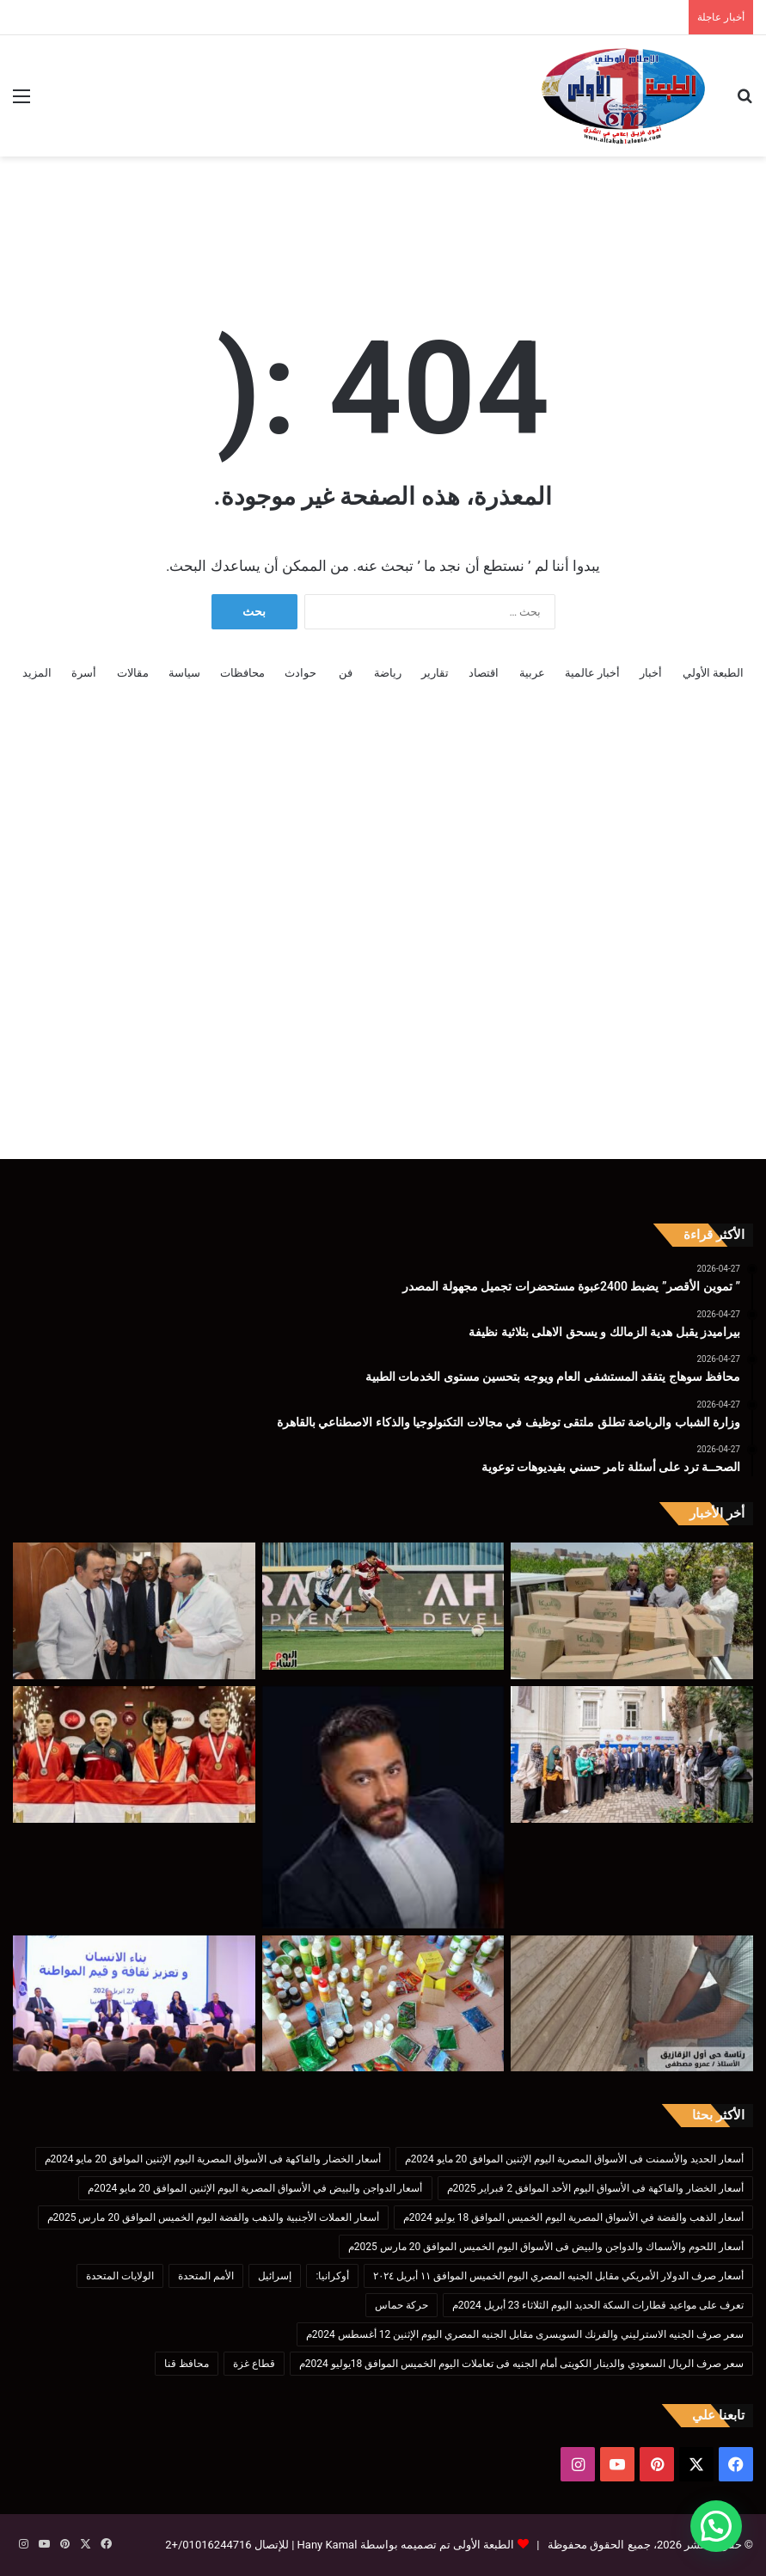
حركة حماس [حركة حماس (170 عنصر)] (401, 2305)
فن (345, 672)
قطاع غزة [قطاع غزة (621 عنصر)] (254, 2364)
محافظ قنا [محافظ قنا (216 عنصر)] (186, 2364)
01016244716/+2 (208, 2544)
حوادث (300, 672)
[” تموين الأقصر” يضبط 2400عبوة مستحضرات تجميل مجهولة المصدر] (632, 1611)
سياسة (184, 672)
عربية (532, 672)
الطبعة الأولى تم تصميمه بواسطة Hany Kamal (404, 2544)
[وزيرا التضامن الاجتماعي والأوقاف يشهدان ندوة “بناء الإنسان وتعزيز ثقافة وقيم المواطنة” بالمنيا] (134, 2003)
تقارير (435, 672)
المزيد (37, 672)
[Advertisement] (383, 212)
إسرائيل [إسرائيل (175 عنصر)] (274, 2276)
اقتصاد (484, 672)
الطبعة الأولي (713, 672)
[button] (716, 2526)
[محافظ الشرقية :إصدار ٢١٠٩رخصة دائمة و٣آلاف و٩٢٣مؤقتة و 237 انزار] (632, 2003)
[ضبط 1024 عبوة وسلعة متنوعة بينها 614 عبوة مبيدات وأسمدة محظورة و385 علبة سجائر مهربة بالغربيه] (383, 2003)
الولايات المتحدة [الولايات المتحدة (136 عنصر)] (120, 2276)
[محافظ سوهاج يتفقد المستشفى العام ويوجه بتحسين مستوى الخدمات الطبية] (134, 1611)
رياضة (387, 672)
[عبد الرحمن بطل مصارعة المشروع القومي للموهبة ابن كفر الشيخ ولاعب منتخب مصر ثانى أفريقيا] (134, 1754)
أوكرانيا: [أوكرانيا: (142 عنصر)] (332, 2276)
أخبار (651, 672)
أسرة (83, 672)
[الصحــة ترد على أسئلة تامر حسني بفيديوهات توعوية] (383, 1807)
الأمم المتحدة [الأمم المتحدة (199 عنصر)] (206, 2276)
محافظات (242, 672)
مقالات (133, 672)
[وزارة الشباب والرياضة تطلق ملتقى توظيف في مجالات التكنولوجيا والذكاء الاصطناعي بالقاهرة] (632, 1754)
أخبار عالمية (592, 672)
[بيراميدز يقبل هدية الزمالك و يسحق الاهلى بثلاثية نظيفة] (383, 1606)
